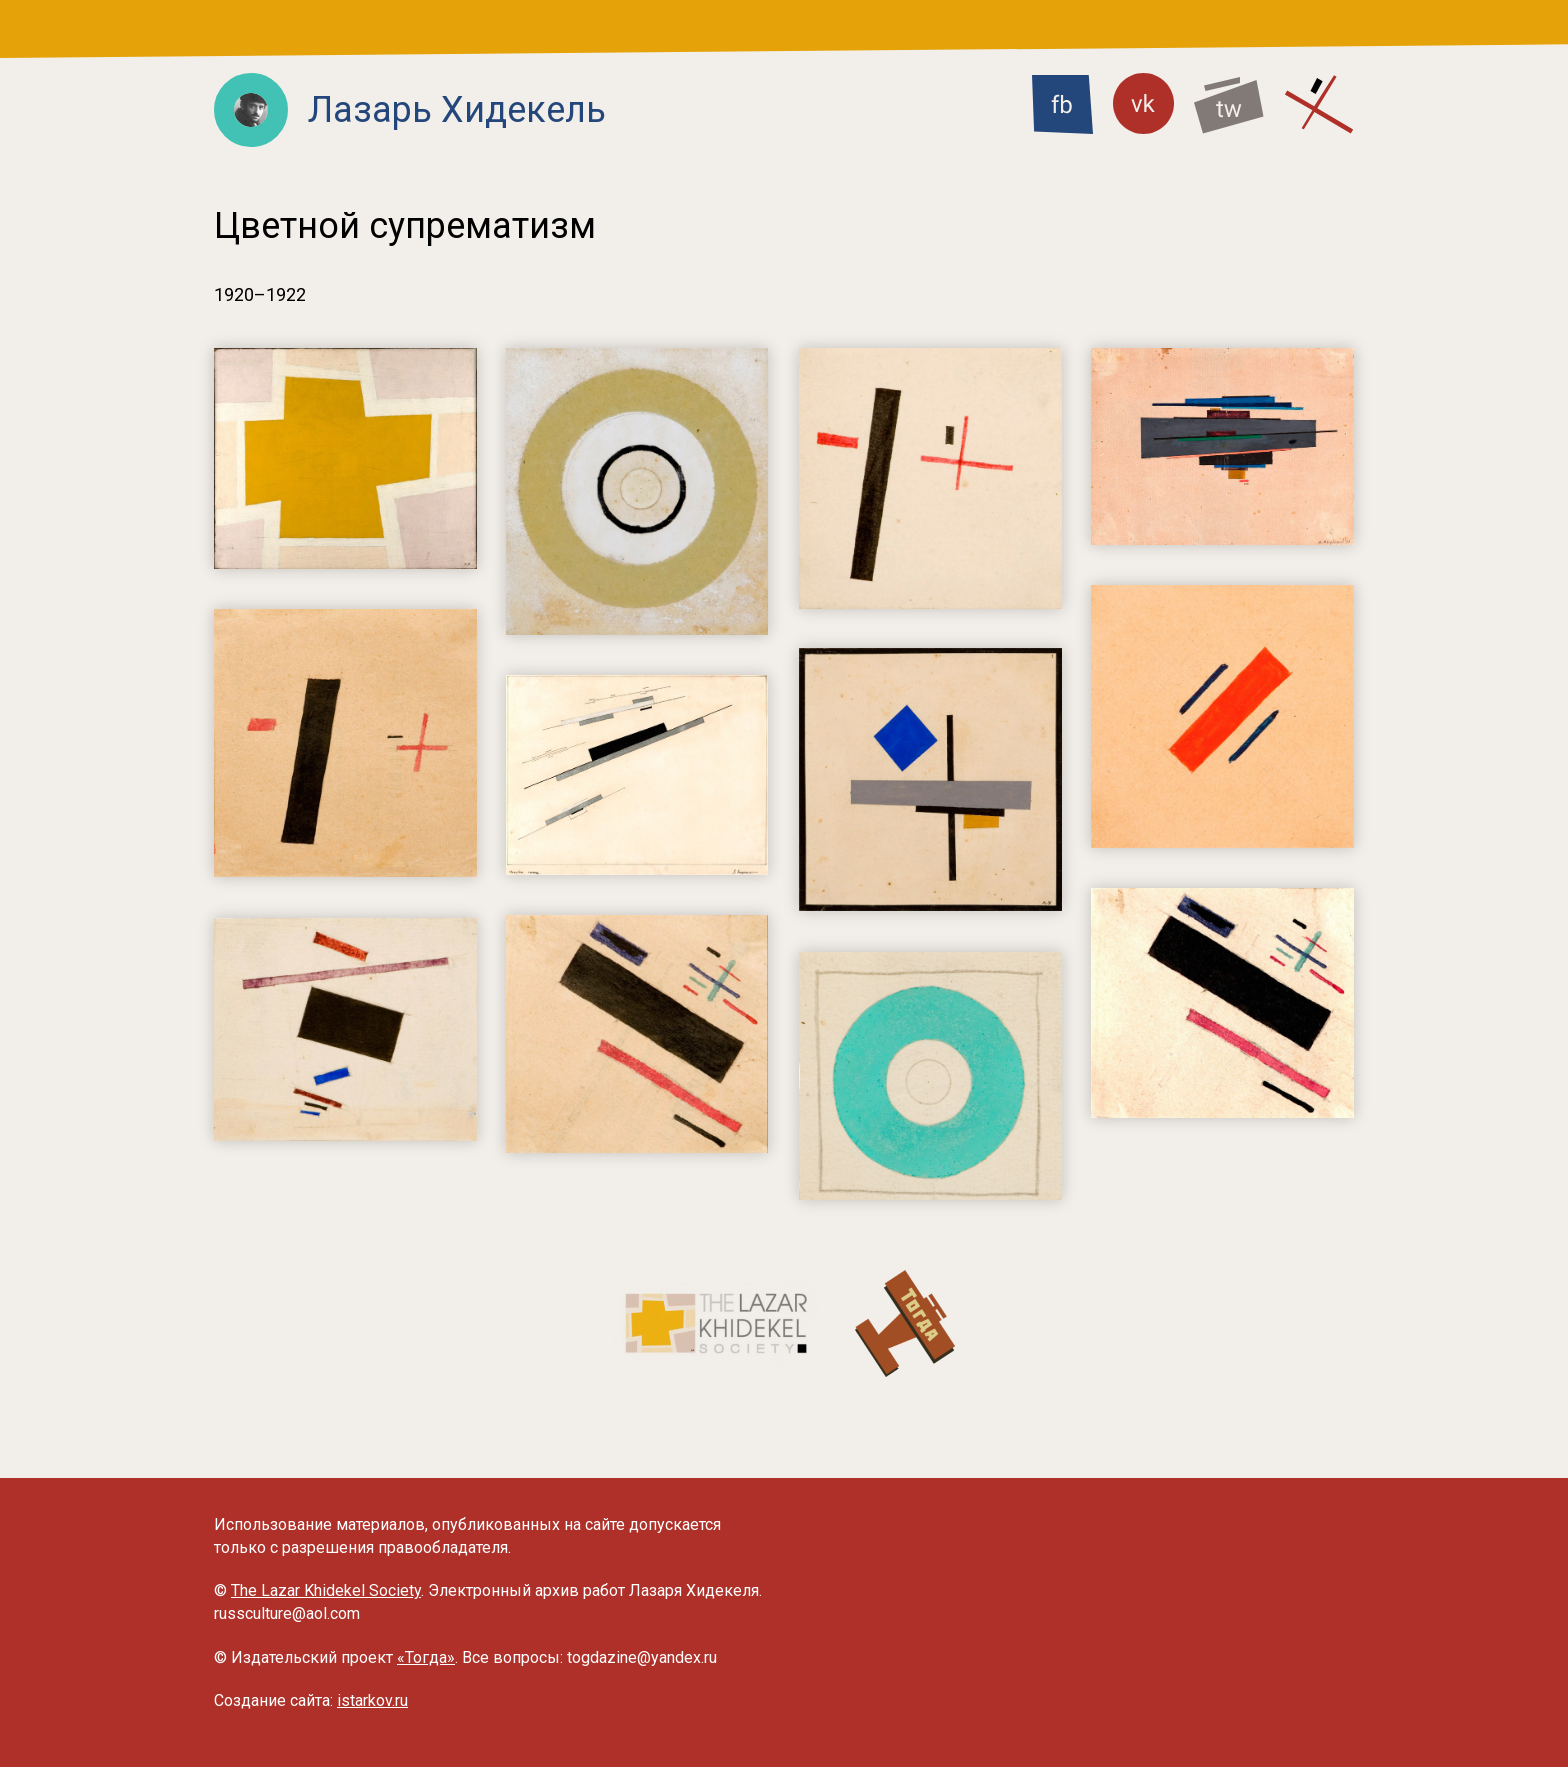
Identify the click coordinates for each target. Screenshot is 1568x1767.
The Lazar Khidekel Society (326, 1590)
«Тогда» (426, 1657)
